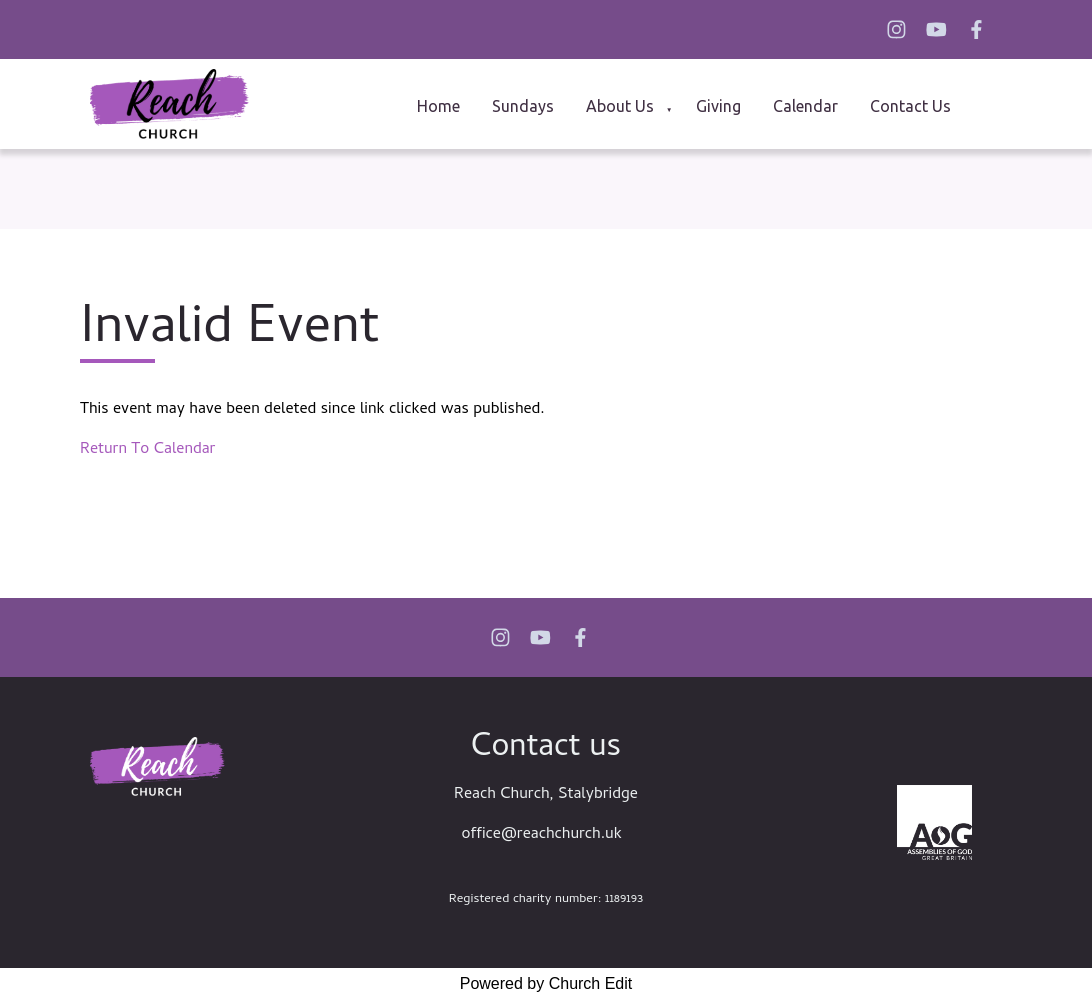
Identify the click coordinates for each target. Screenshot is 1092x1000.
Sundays (523, 106)
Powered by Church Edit (546, 983)
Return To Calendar (147, 450)
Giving (718, 106)
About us (620, 106)
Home (438, 106)
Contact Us (910, 106)
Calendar (805, 106)
